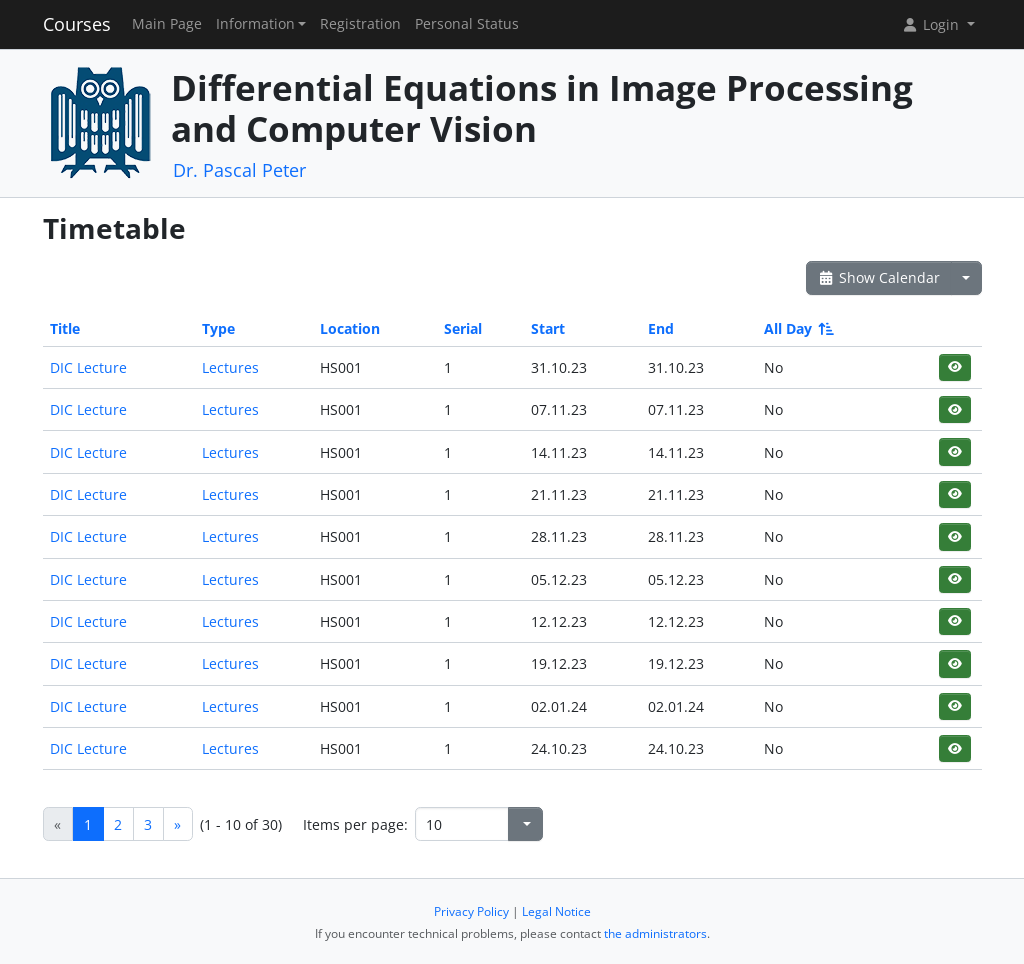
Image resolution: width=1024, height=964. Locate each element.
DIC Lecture (88, 367)
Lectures (230, 367)
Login (932, 24)
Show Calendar (879, 277)
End (661, 328)
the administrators (655, 933)
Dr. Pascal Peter (239, 170)
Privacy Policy (471, 911)
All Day (797, 328)
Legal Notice (556, 911)
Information (255, 24)
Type (218, 328)
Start (548, 328)
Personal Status (467, 24)
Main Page (167, 24)
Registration (360, 24)
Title (65, 328)
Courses (77, 24)
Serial (463, 328)
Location (350, 328)
